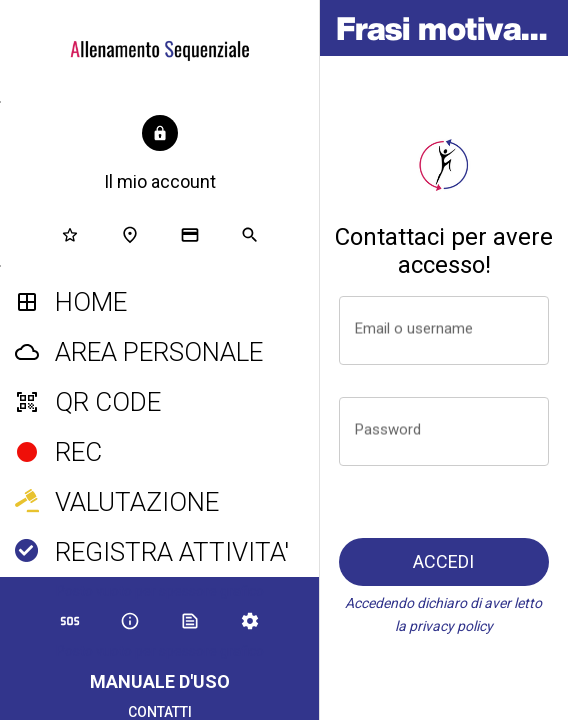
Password (388, 429)
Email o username (414, 328)
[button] (160, 155)
